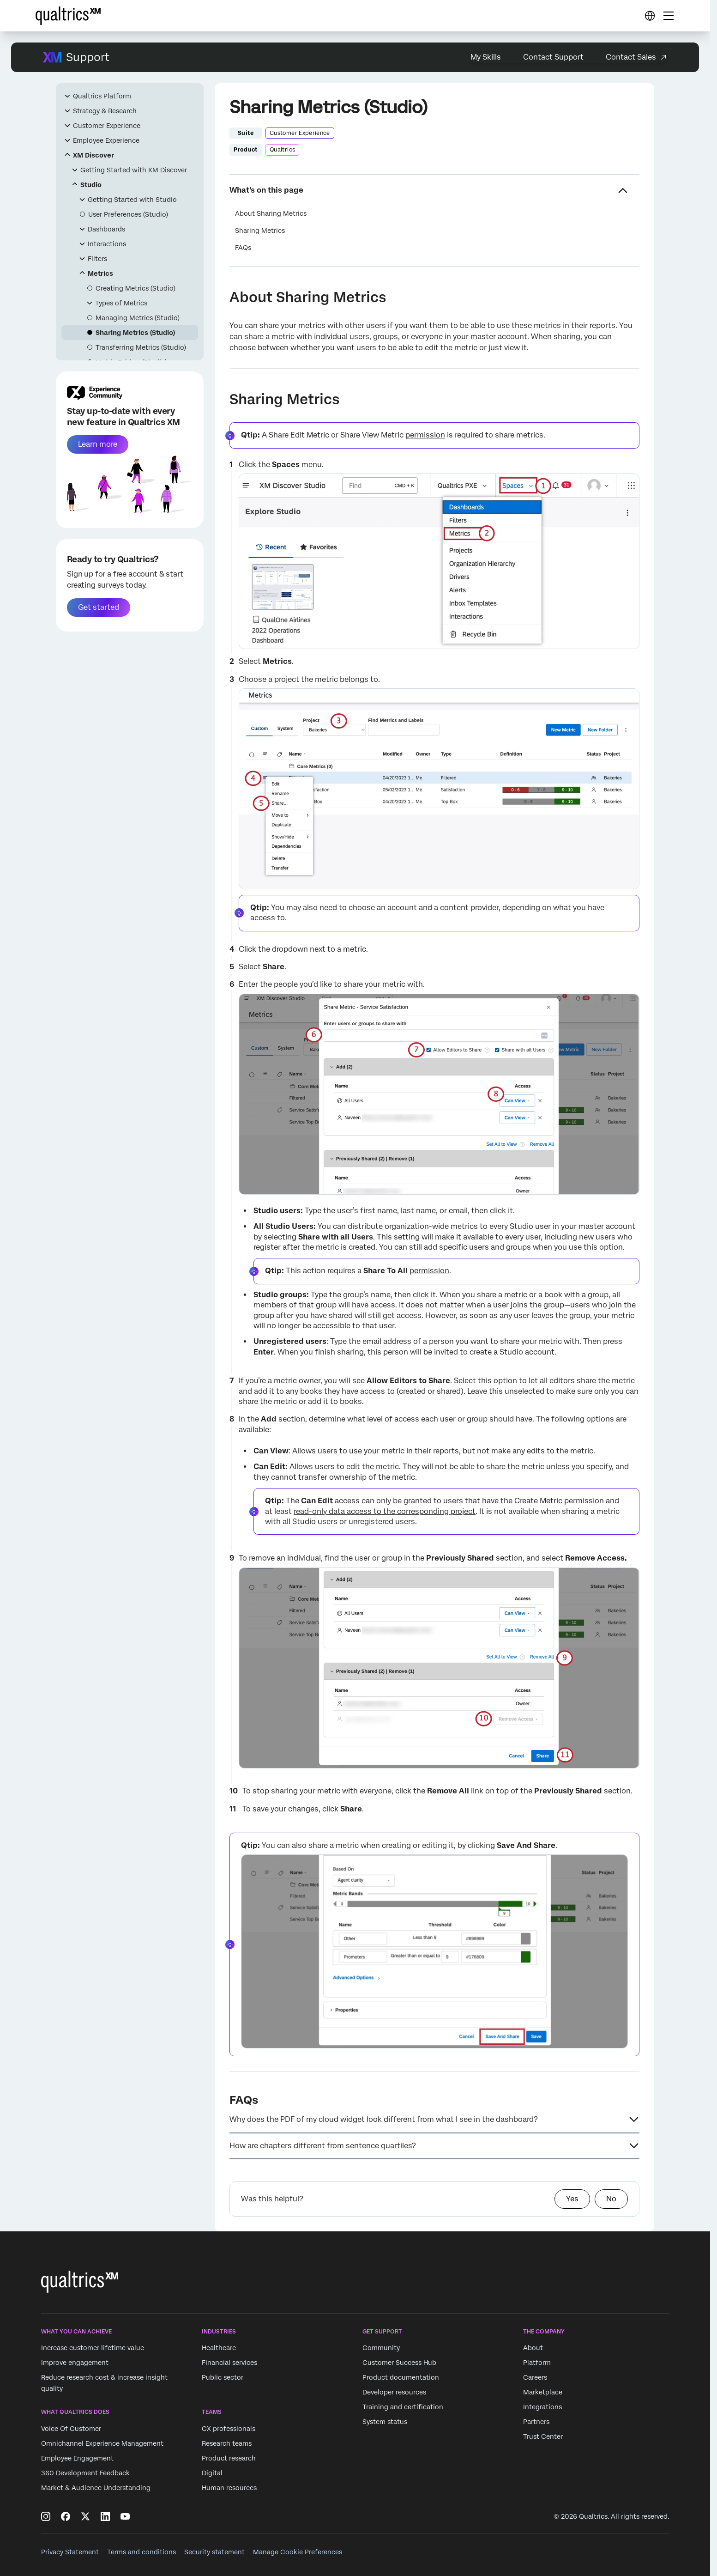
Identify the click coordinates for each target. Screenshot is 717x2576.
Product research (229, 2458)
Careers (535, 2378)
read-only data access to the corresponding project (385, 1511)
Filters (97, 258)
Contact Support (553, 57)
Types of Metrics (121, 303)
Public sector (222, 2378)
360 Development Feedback (85, 2473)
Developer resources (394, 2392)
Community (381, 2348)
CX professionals (228, 2428)
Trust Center (543, 2437)
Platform (537, 2363)
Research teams (227, 2443)
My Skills (485, 57)
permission (425, 435)
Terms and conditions (141, 2552)
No (611, 2198)
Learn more (97, 444)
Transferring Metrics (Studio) (141, 347)
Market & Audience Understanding (96, 2487)
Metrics (100, 273)
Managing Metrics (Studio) (138, 318)
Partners (536, 2422)
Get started (98, 607)
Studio (91, 184)
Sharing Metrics (260, 230)
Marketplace (542, 2392)
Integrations (542, 2407)
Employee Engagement (77, 2458)
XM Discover (93, 155)
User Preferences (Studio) (128, 214)
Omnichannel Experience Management (102, 2443)
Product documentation (400, 2378)
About (533, 2348)
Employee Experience (106, 140)
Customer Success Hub (399, 2363)
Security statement (214, 2552)
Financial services (229, 2363)
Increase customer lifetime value (92, 2348)
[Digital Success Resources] (649, 15)
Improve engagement (74, 2363)
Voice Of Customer (71, 2428)
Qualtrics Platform (102, 96)
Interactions (107, 244)
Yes (572, 2198)
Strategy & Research (105, 111)
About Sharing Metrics (271, 213)
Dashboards (106, 229)
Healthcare (219, 2348)
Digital (212, 2473)
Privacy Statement (70, 2552)
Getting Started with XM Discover (133, 170)
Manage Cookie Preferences (297, 2552)
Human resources (229, 2487)
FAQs (243, 247)
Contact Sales (631, 57)
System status (384, 2422)
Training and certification (402, 2407)
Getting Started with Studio (132, 199)
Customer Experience (106, 125)
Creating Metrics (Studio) (135, 288)
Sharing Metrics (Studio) (135, 332)
